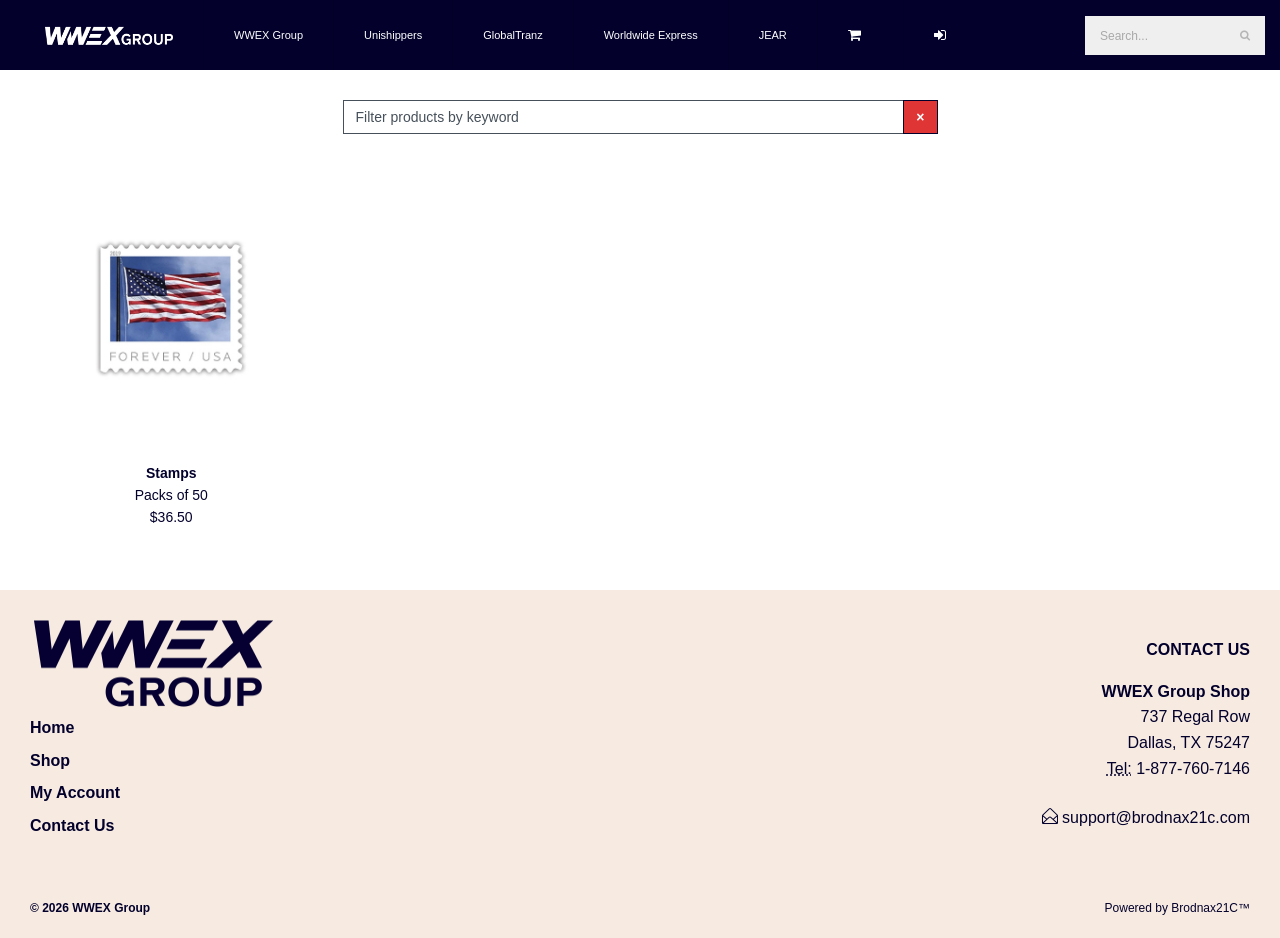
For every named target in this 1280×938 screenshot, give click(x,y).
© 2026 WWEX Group (90, 908)
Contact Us (72, 825)
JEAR (773, 35)
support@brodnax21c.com (1146, 817)
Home (52, 727)
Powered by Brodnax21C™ (1177, 908)
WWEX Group (268, 35)
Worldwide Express (651, 35)
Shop (50, 760)
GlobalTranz (513, 35)
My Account (75, 792)
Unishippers (393, 35)
